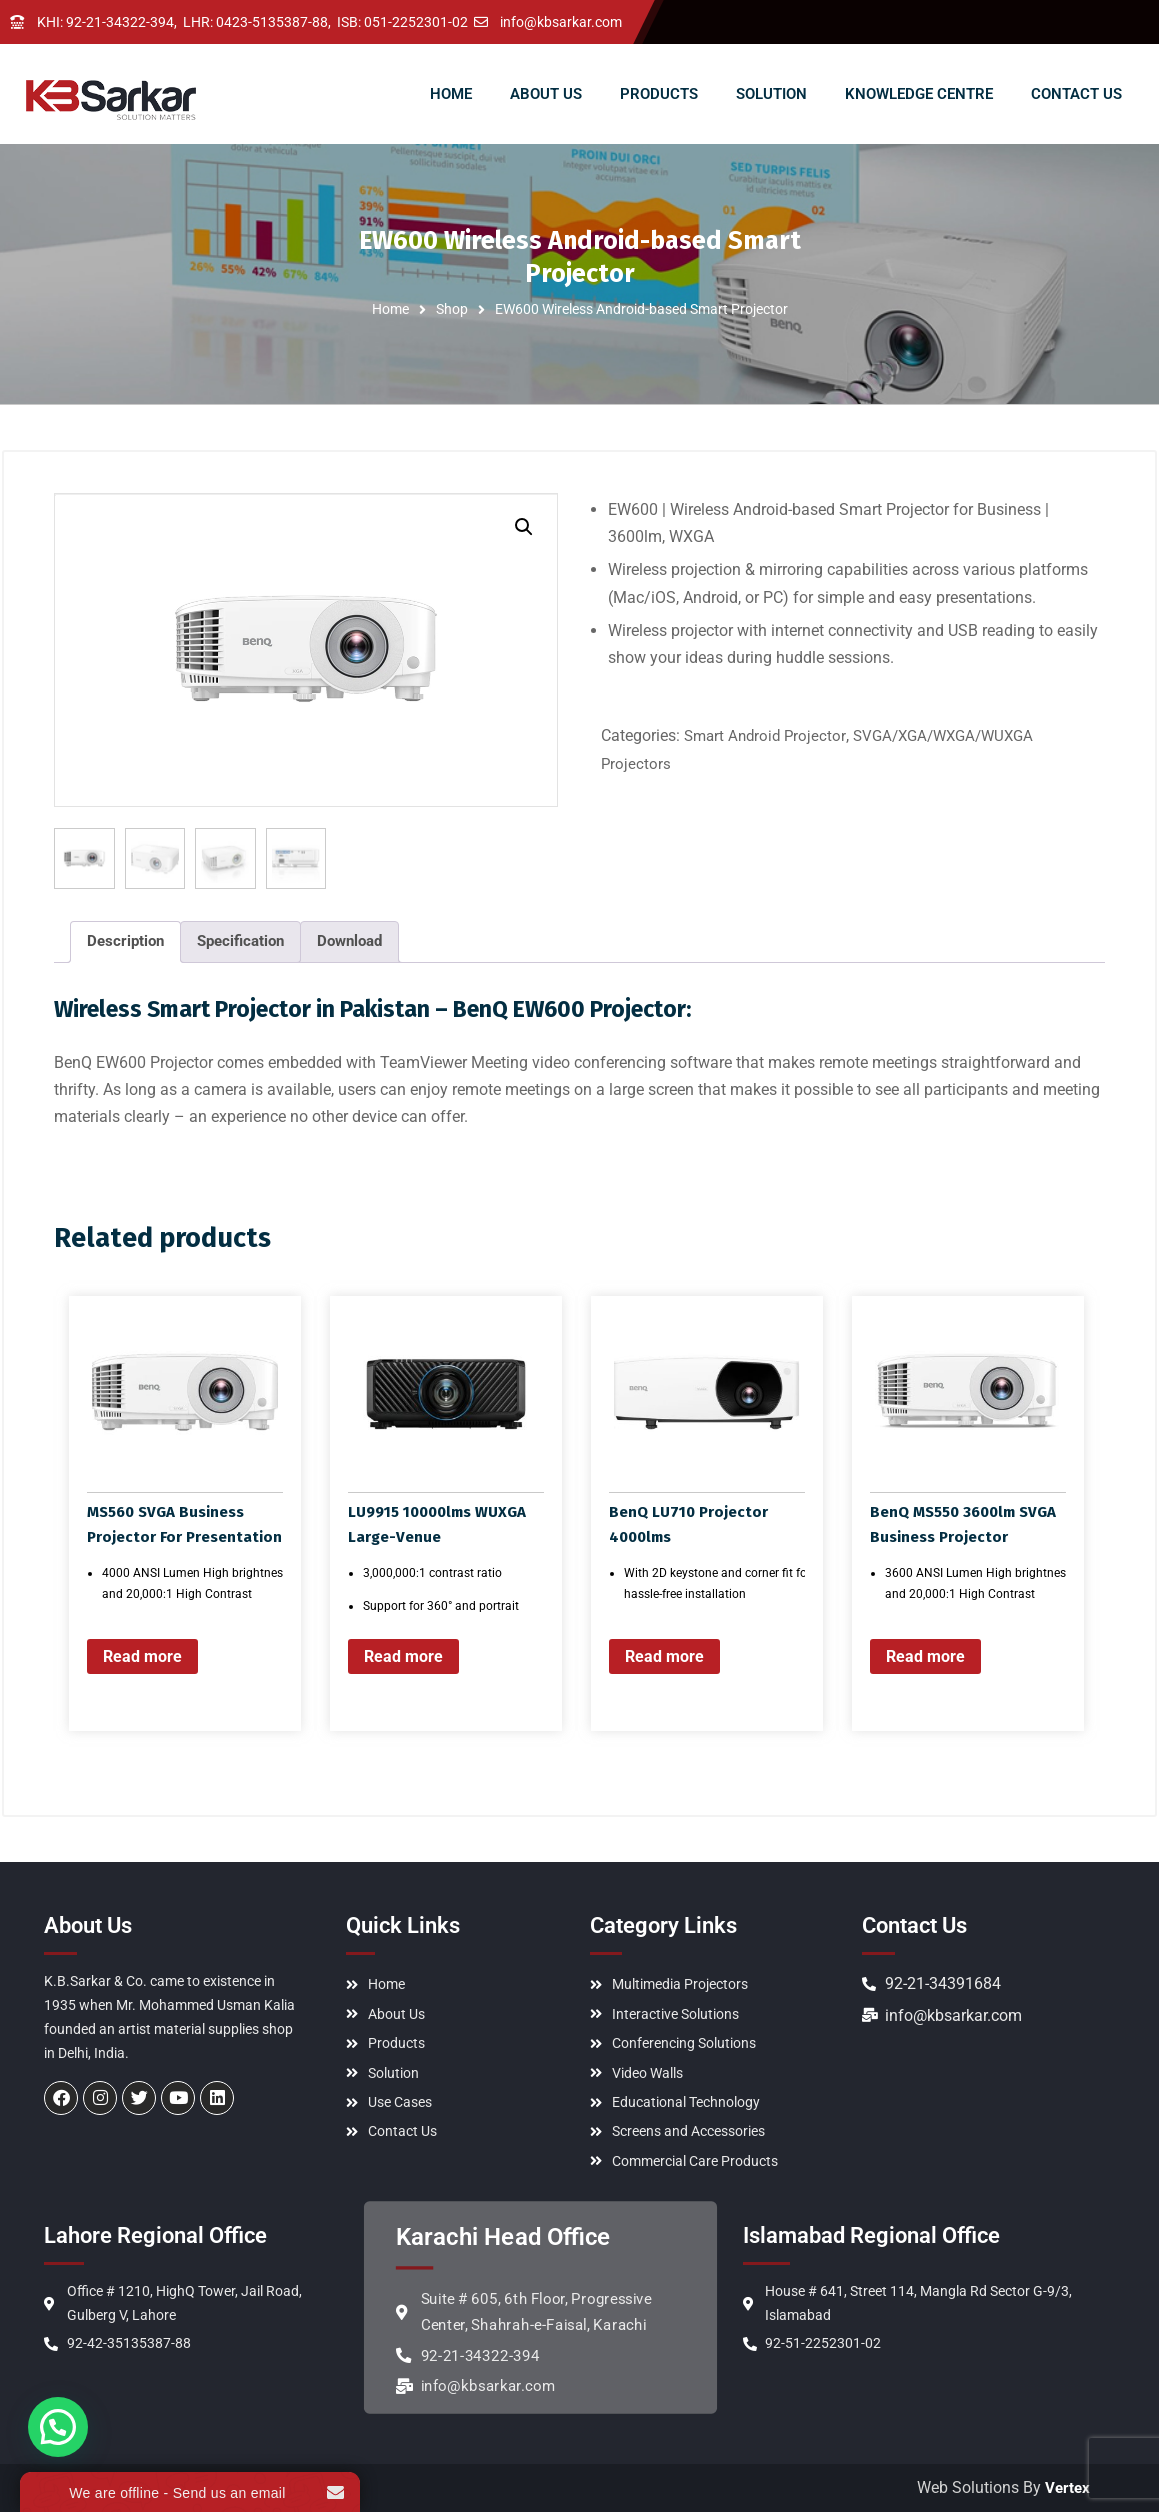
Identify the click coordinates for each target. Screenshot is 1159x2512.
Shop (452, 309)
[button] (524, 527)
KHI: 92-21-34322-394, (107, 22)
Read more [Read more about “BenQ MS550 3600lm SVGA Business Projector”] (925, 1654)
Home (390, 309)
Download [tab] (349, 939)
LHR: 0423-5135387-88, (257, 22)
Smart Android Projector (765, 736)
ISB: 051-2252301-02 (402, 22)
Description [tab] (125, 939)
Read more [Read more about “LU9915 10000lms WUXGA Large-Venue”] (403, 1654)
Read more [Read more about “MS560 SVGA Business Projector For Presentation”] (142, 1654)
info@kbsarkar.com (561, 22)
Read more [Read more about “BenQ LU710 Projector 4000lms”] (664, 1654)
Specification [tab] (240, 939)
